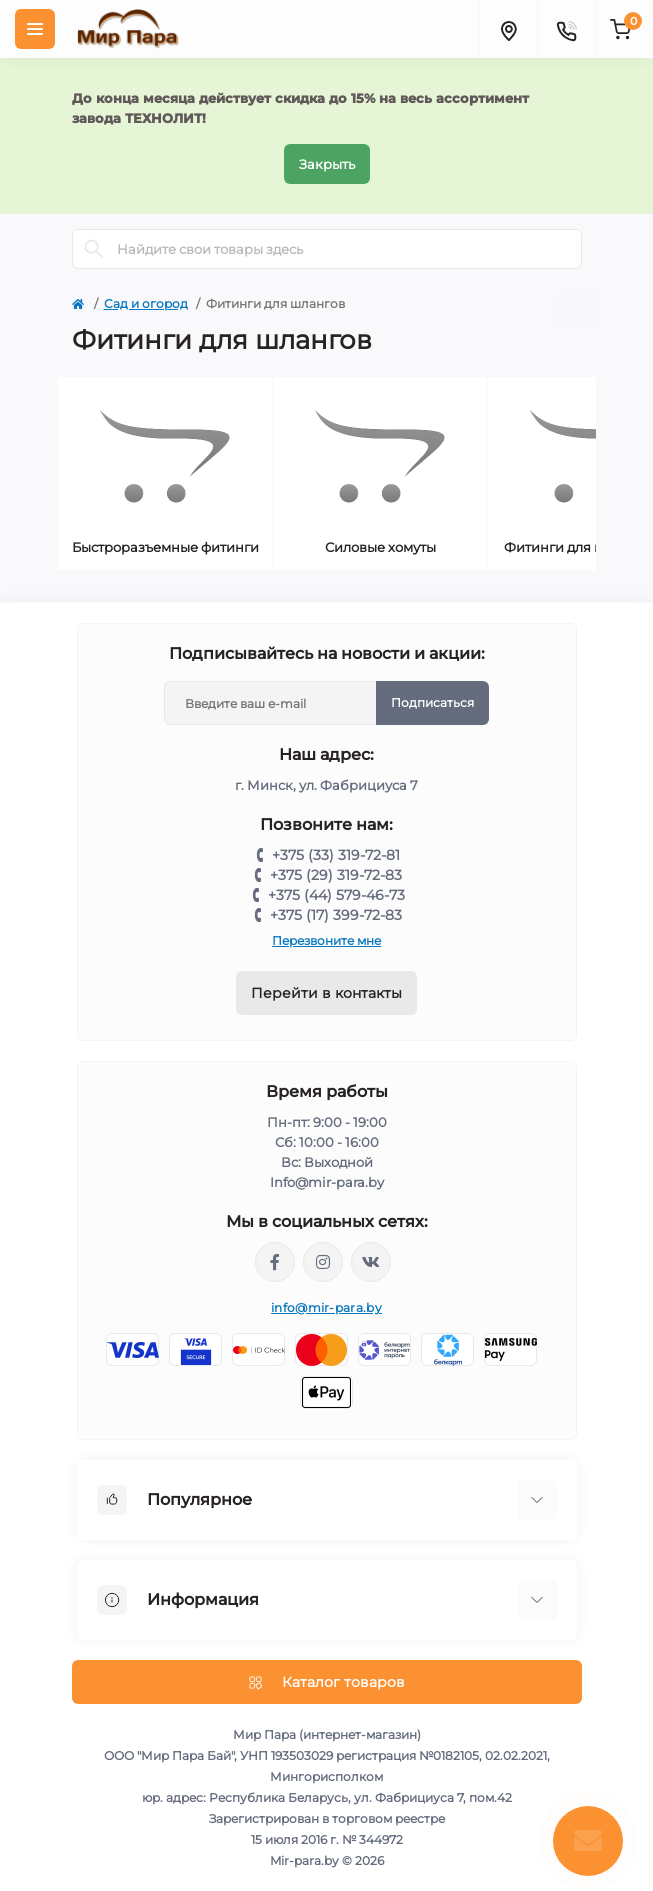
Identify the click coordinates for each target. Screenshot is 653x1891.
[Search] (94, 249)
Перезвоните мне (326, 940)
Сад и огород (146, 303)
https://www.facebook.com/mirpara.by (275, 1262)
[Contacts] (566, 29)
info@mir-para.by (326, 1307)
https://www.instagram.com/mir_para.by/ (323, 1262)
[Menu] (35, 29)
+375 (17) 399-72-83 (336, 915)
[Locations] (508, 29)
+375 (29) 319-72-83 (336, 875)
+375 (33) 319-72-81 (336, 855)
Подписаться (432, 702)
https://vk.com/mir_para (371, 1262)
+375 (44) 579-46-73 (336, 895)
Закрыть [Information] (327, 164)
